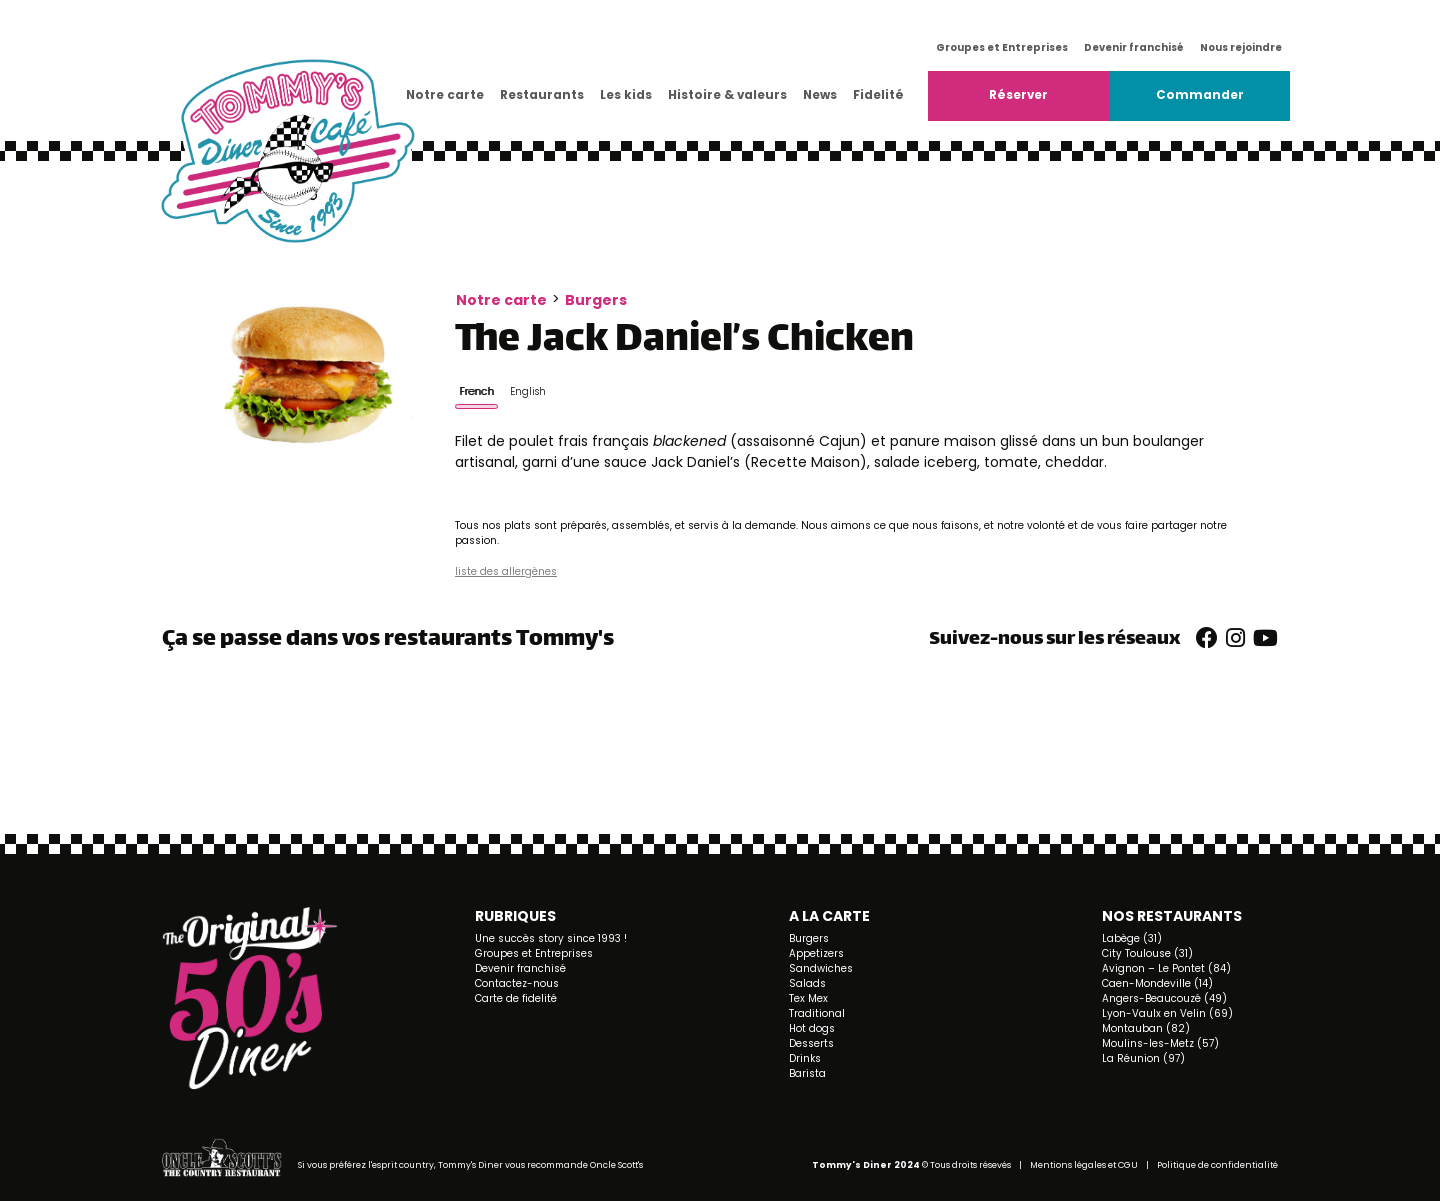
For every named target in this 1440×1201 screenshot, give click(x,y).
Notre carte (445, 95)
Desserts (811, 1043)
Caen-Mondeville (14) (1157, 983)
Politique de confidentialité (1217, 1165)
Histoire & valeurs (727, 95)
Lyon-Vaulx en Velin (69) (1167, 1013)
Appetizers (816, 953)
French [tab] (476, 391)
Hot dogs (812, 1028)
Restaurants (542, 95)
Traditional (817, 1013)
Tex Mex (808, 998)
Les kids (626, 95)
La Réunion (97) (1143, 1058)
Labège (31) (1132, 938)
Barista (807, 1073)
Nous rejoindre (1241, 47)
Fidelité (878, 95)
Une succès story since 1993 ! (551, 938)
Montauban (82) (1146, 1028)
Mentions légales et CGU (1084, 1165)
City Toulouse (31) (1147, 953)
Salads (807, 983)
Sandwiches (821, 968)
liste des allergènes (506, 571)
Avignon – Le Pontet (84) (1166, 968)
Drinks (805, 1058)
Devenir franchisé (1134, 47)
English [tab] (528, 391)
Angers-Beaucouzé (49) (1164, 998)
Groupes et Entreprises (1002, 47)
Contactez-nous (517, 983)
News (820, 95)
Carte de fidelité (516, 998)
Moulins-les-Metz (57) (1160, 1043)
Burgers (596, 300)
